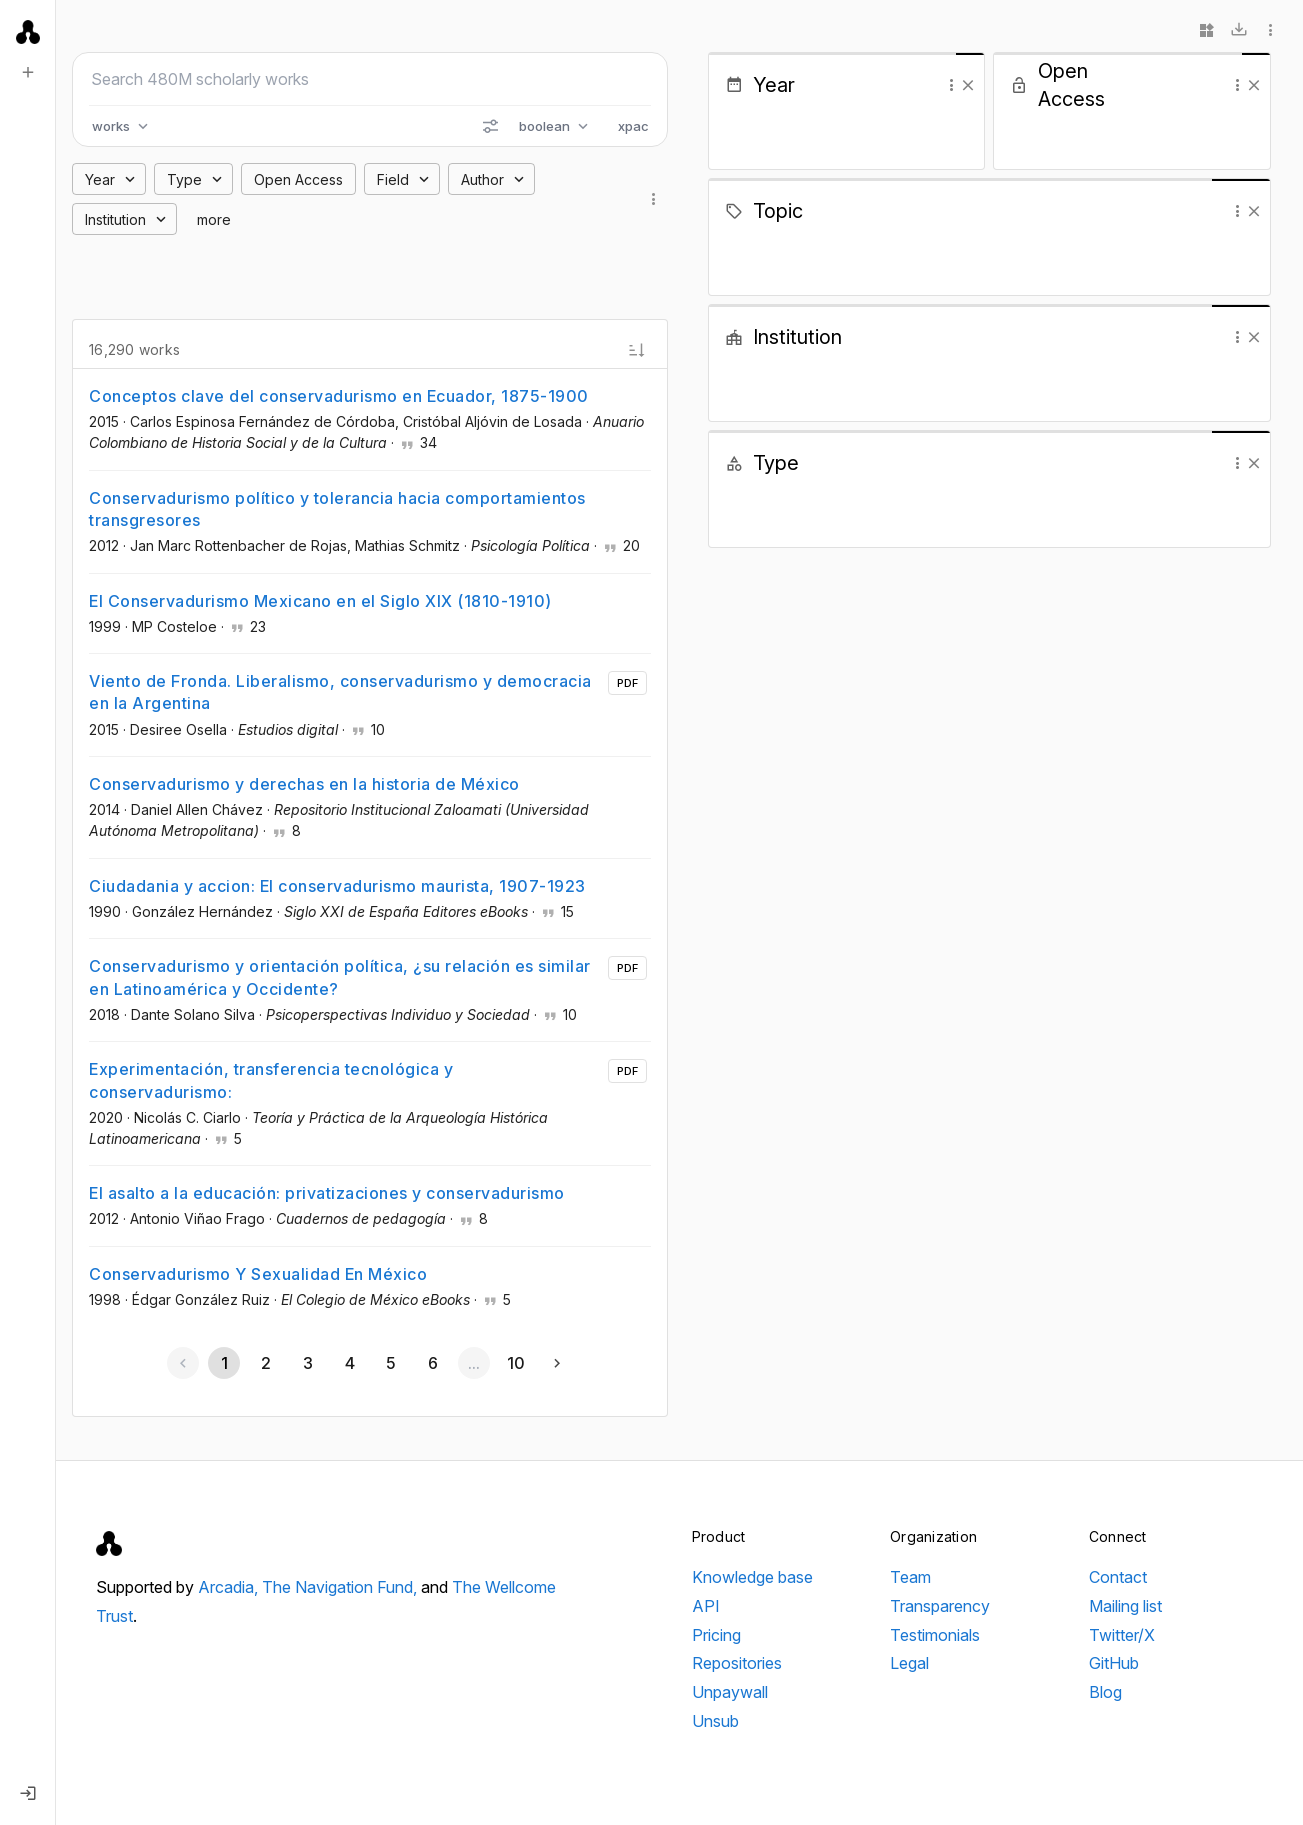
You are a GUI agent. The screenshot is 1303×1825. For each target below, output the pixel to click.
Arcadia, (230, 1587)
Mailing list (1125, 1606)
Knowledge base (752, 1577)
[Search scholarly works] (370, 79)
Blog (1105, 1692)
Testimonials (935, 1635)
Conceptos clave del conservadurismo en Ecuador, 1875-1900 (339, 396)
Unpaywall (730, 1692)
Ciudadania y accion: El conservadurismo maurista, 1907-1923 (337, 886)
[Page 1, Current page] (224, 1363)
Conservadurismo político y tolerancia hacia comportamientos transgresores (337, 509)
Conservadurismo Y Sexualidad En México (258, 1274)
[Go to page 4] (349, 1363)
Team (910, 1577)
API (706, 1606)
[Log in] (28, 1793)
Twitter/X (1122, 1635)
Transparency (940, 1606)
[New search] (28, 72)
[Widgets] (1207, 30)
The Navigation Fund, (341, 1587)
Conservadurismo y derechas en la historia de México (304, 784)
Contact (1118, 1577)
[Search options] (490, 126)
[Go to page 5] (391, 1363)
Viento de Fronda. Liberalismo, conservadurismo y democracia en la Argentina (340, 692)
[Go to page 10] (515, 1363)
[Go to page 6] (432, 1363)
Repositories (737, 1663)
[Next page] (557, 1363)
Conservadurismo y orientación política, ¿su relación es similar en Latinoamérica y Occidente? (340, 977)
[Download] (1239, 30)
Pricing (716, 1635)
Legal (909, 1663)
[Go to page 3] (307, 1363)
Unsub (715, 1721)
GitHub (1114, 1663)
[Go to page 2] (266, 1363)
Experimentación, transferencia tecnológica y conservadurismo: (271, 1080)
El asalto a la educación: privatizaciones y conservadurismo (327, 1193)
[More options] (1271, 30)
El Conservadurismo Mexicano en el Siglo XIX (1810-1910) (320, 601)
